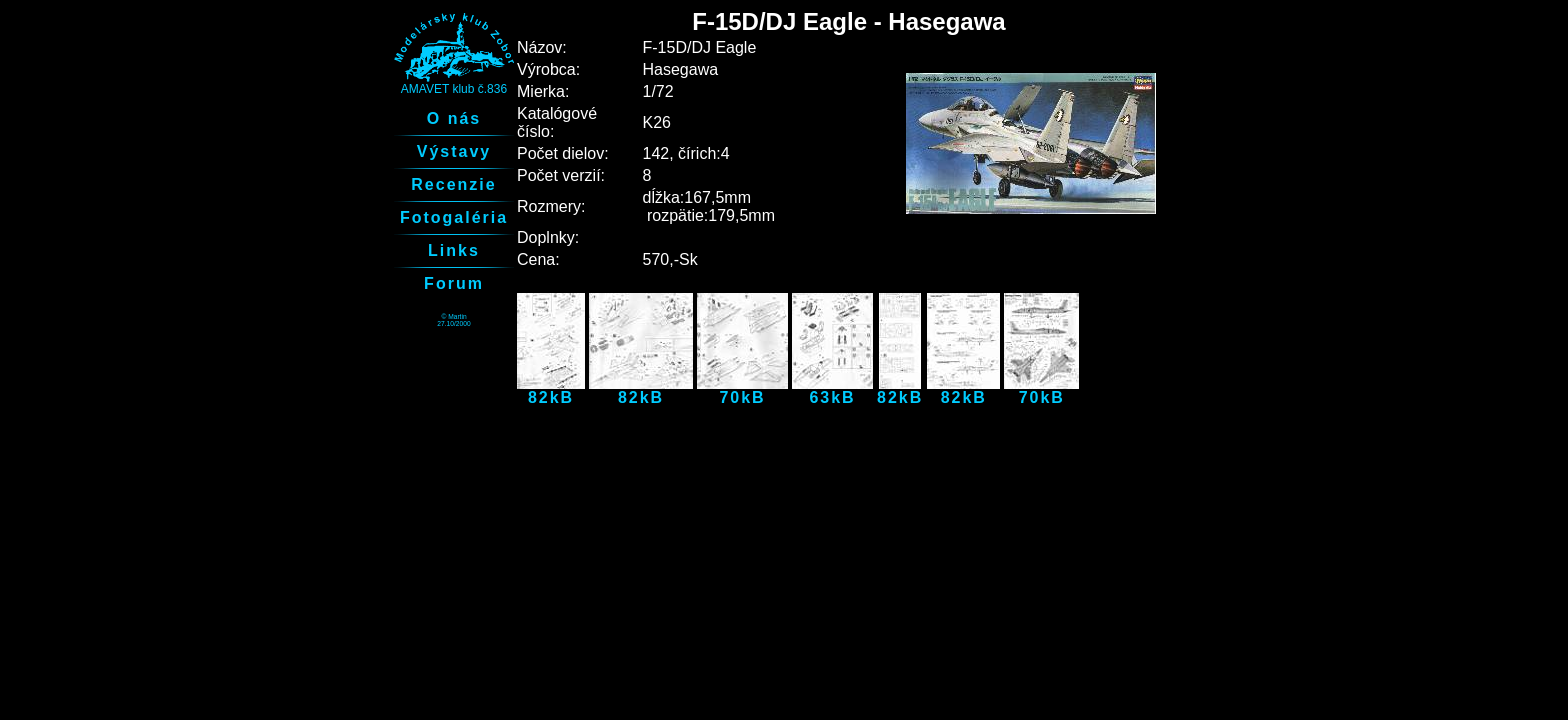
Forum (454, 283)
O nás (454, 118)
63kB (832, 390)
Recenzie (453, 184)
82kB (551, 390)
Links (454, 250)
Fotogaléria (454, 217)
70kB (742, 390)
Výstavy (454, 151)
